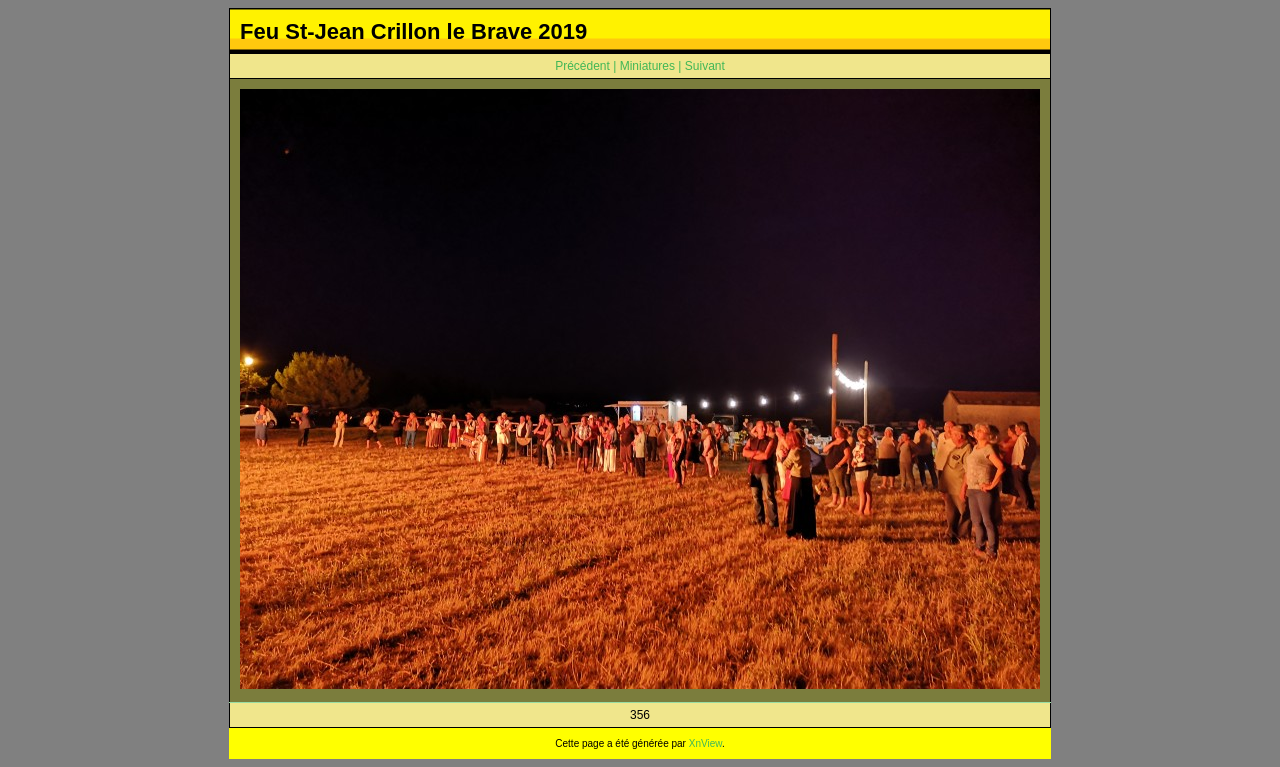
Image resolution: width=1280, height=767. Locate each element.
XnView (705, 743)
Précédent (582, 66)
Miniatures (647, 66)
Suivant (705, 66)
